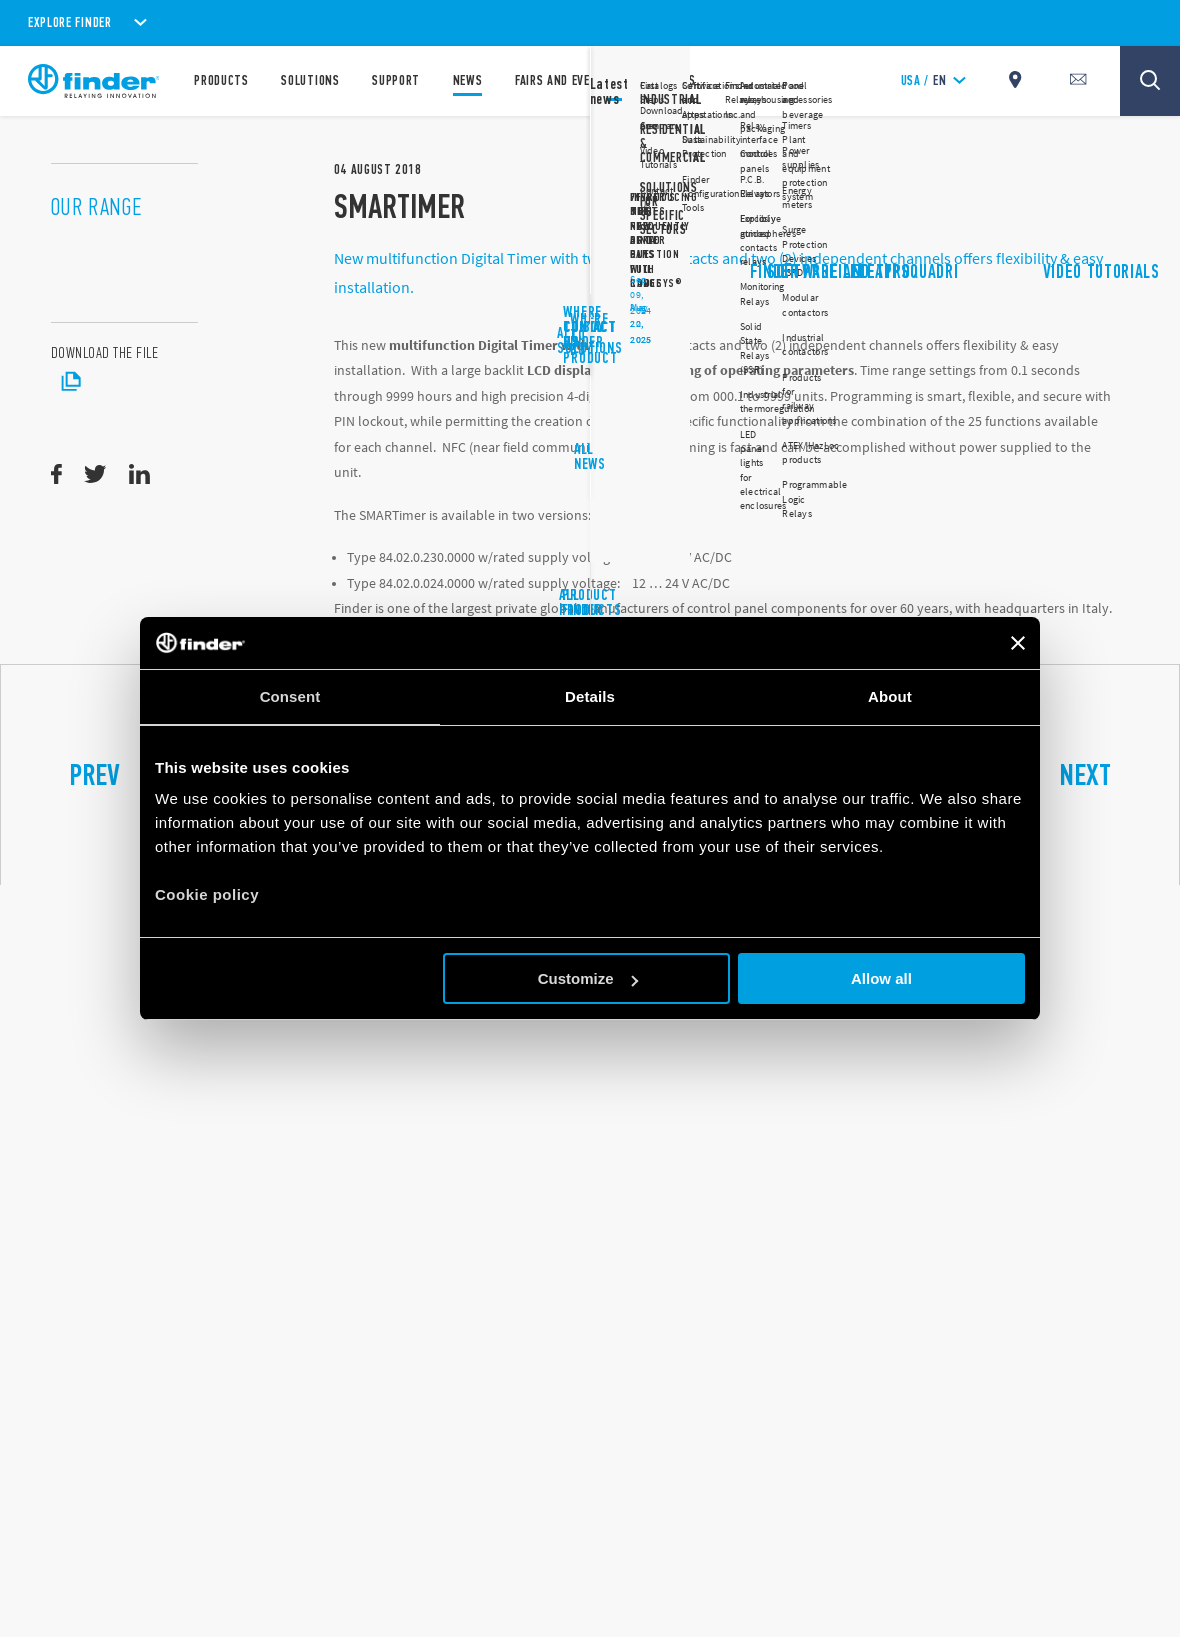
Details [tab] (590, 696)
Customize (588, 978)
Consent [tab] (290, 696)
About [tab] (890, 696)
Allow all (881, 978)
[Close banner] (1018, 643)
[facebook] (56, 475)
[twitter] (95, 475)
